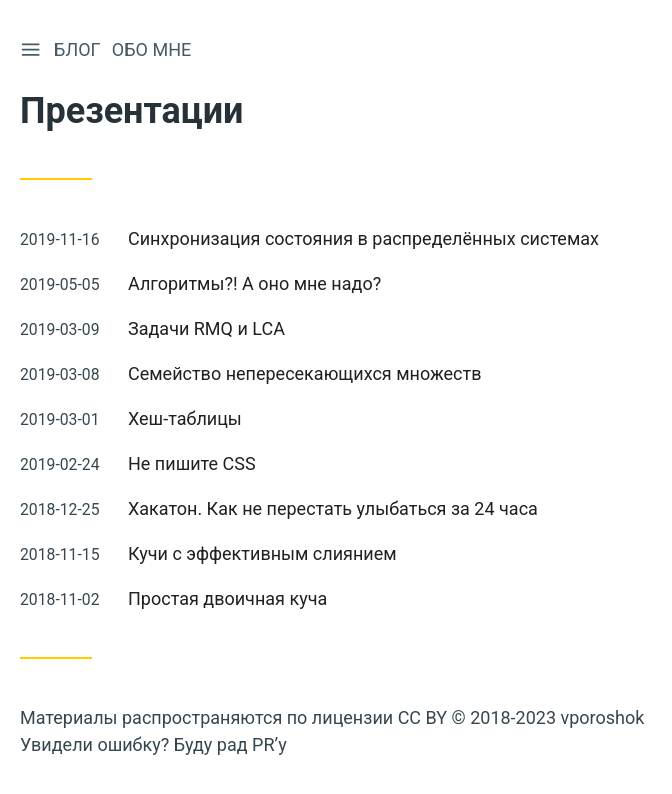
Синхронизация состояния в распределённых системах (363, 238)
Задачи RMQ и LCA (206, 328)
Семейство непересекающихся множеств (305, 373)
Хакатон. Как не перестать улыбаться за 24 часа (333, 508)
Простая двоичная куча (227, 598)
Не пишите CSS (192, 463)
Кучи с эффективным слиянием (262, 553)
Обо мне (153, 49)
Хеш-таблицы (185, 418)
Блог (79, 49)
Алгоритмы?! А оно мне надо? (254, 283)
